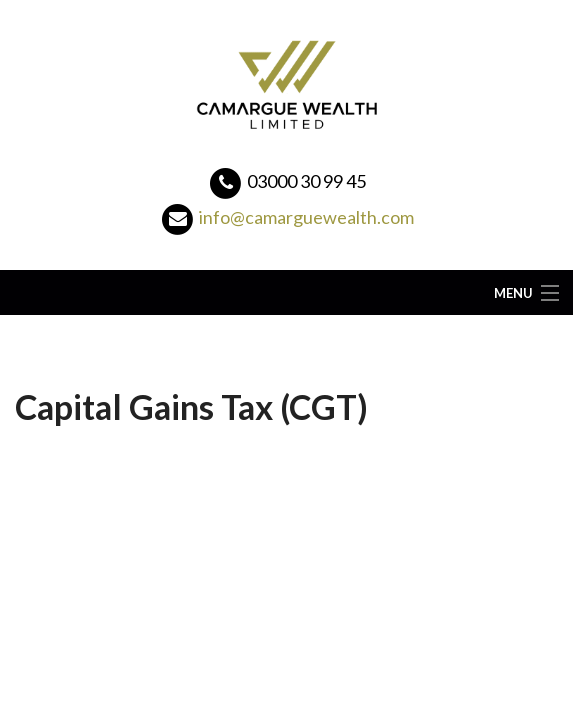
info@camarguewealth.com (306, 217)
